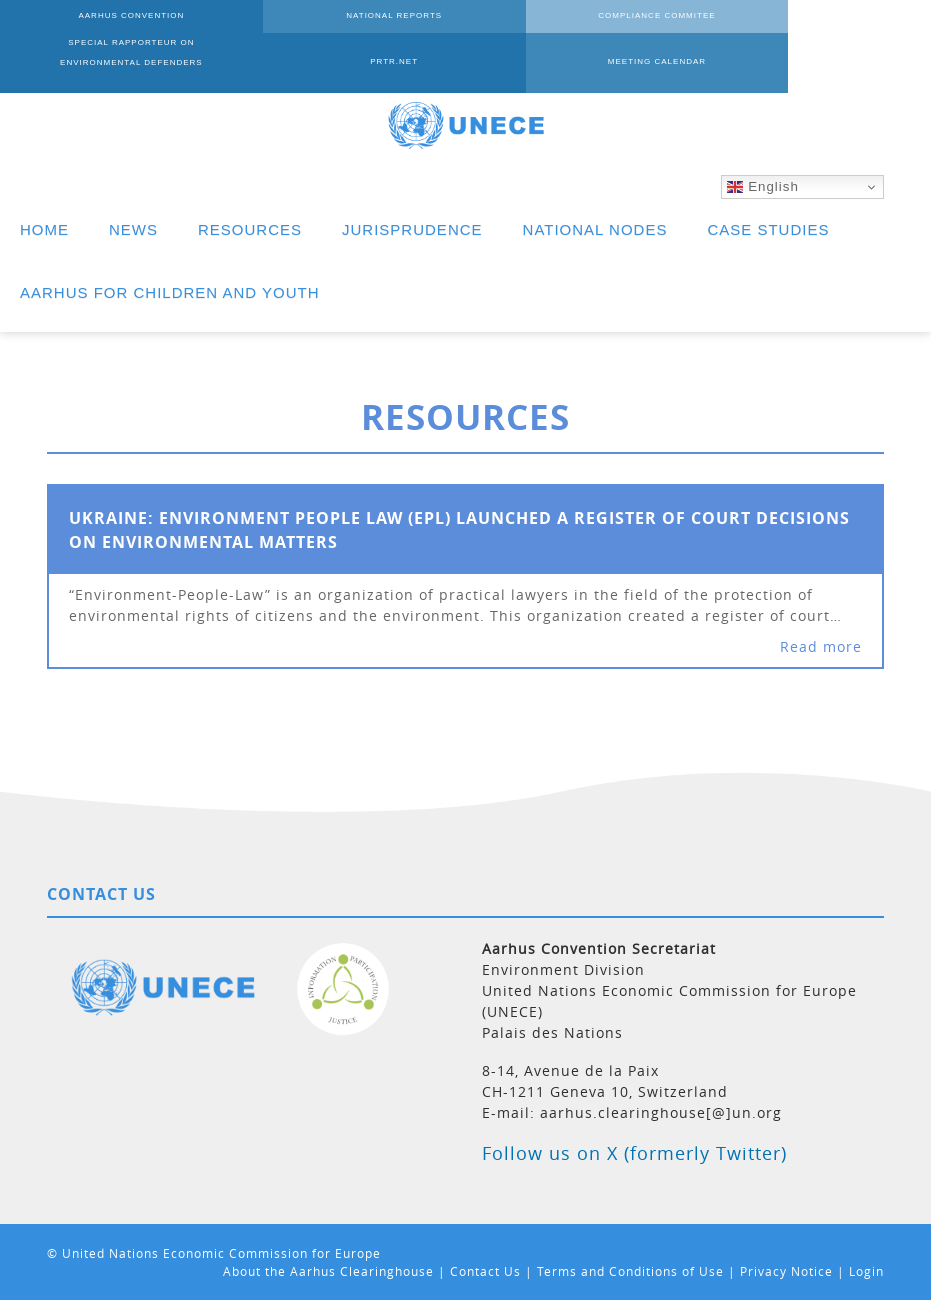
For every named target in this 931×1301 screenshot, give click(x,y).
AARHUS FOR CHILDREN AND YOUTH (170, 292)
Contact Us (485, 1271)
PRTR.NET (838, 29)
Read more (821, 646)
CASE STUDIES (768, 229)
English (762, 187)
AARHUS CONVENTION (93, 29)
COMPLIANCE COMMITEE (465, 29)
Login (866, 1271)
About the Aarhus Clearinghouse (328, 1271)
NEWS (133, 229)
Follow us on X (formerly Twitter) (634, 1153)
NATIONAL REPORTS (279, 29)
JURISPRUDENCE (412, 229)
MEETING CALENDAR (93, 75)
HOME (44, 229)
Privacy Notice (786, 1271)
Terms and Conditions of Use (630, 1271)
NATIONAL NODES (595, 229)
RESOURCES (250, 229)
